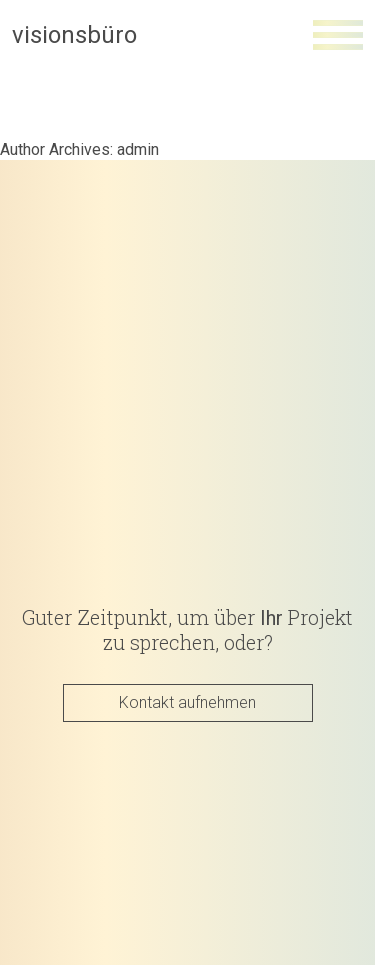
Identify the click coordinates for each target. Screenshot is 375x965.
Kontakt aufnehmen (187, 701)
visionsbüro (74, 35)
